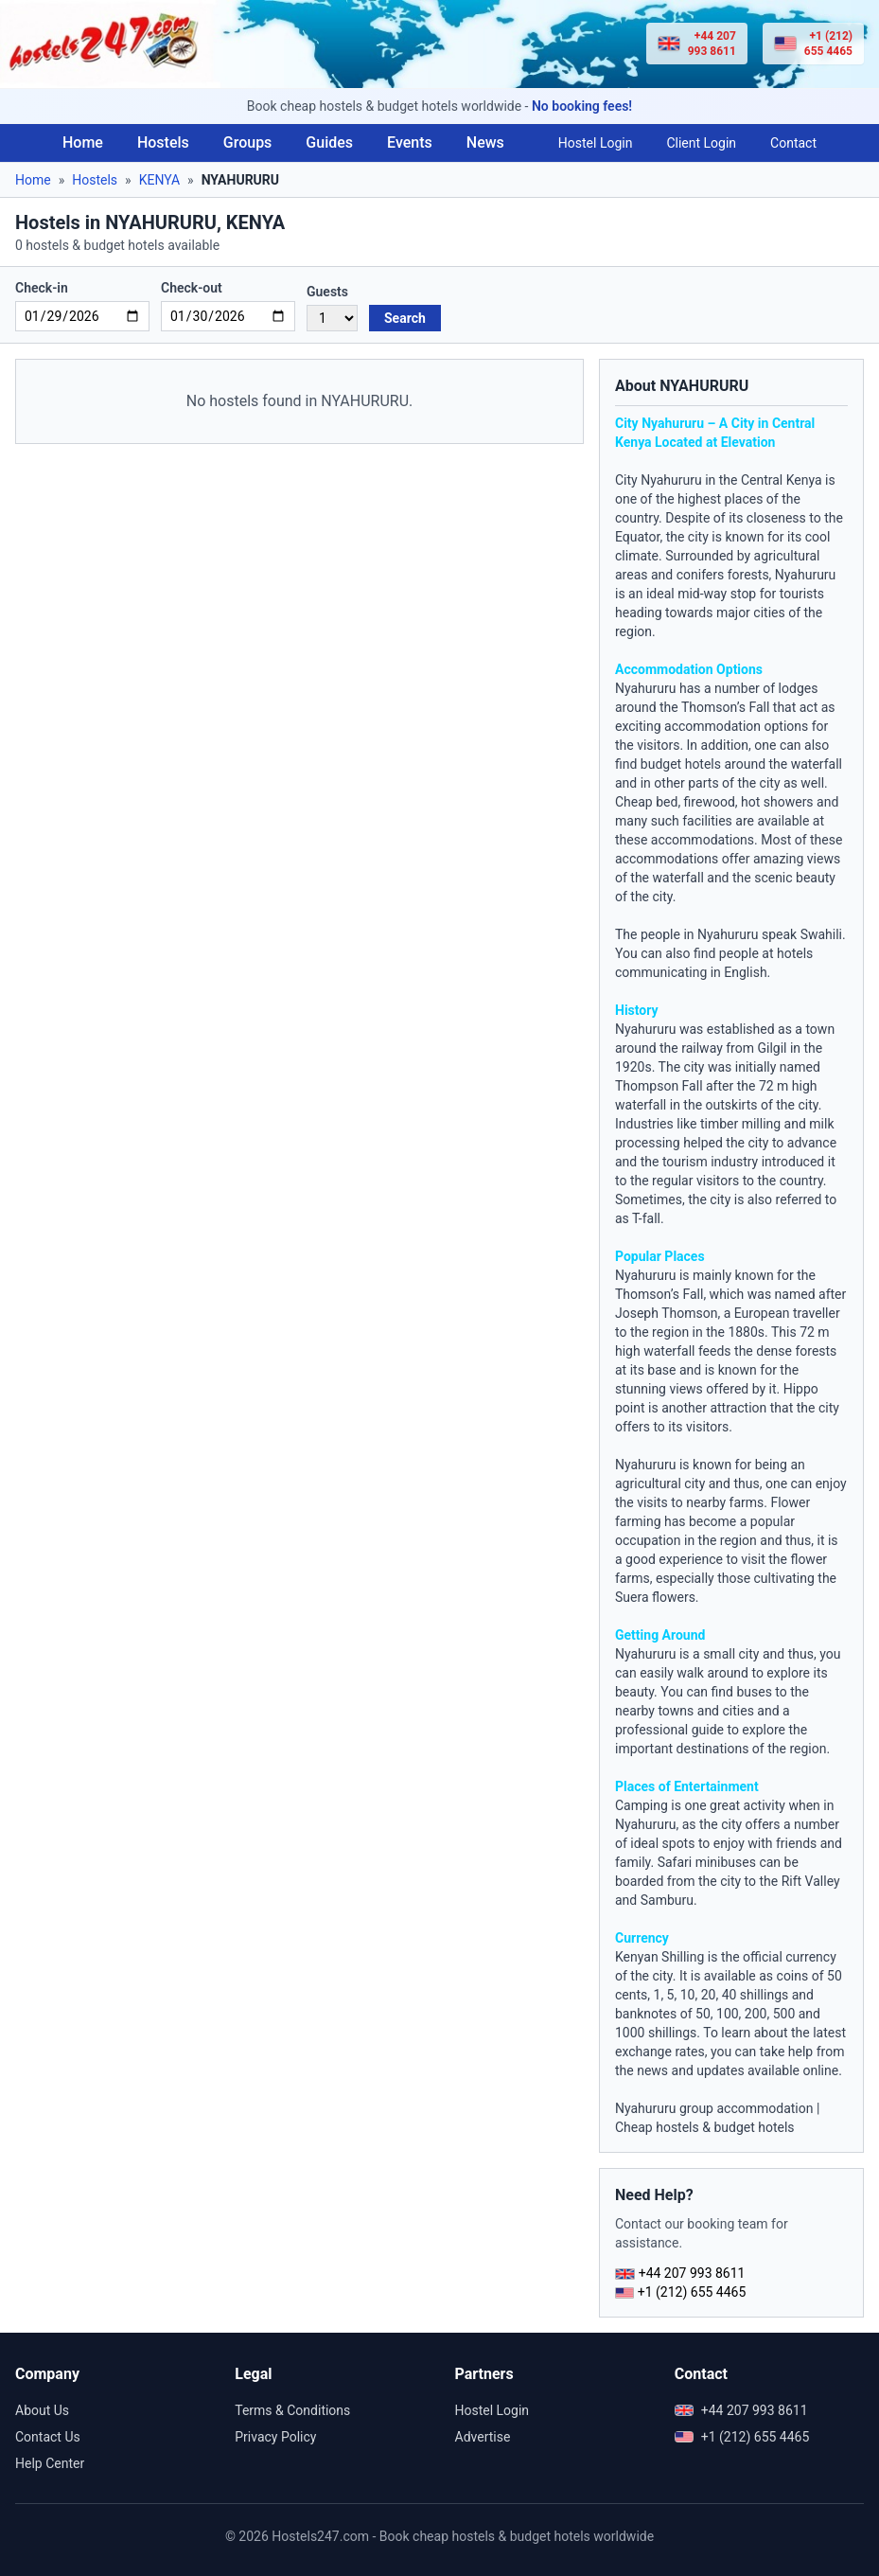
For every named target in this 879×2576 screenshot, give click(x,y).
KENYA (159, 179)
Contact (793, 143)
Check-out (191, 287)
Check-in (41, 287)
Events (409, 142)
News (485, 142)
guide (708, 1729)
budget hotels (681, 764)
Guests (327, 291)
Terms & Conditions (292, 2410)
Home (82, 142)
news (652, 2070)
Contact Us (47, 2436)
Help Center (49, 2463)
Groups (247, 142)
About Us (42, 2410)
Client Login (701, 143)
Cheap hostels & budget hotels (705, 2127)
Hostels (163, 142)
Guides (329, 142)
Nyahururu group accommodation (714, 2108)
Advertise (483, 2436)
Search (405, 318)
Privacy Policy (275, 2436)
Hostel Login (595, 143)
